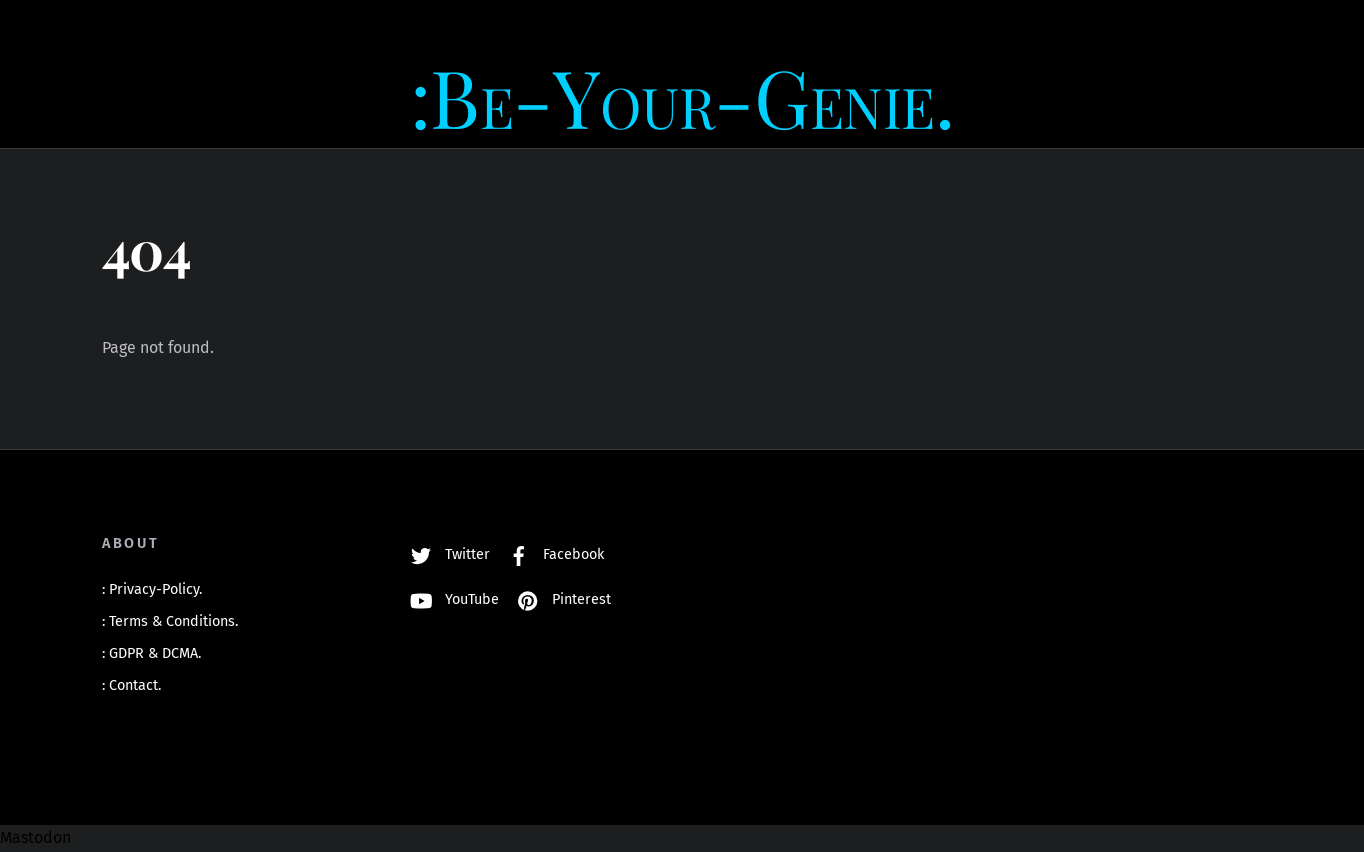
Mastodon (35, 837)
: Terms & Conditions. (170, 621)
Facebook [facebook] (551, 554)
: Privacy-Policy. (152, 589)
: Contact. (131, 685)
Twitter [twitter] (445, 554)
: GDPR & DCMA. (151, 653)
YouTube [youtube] (450, 599)
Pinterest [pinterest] (559, 599)
